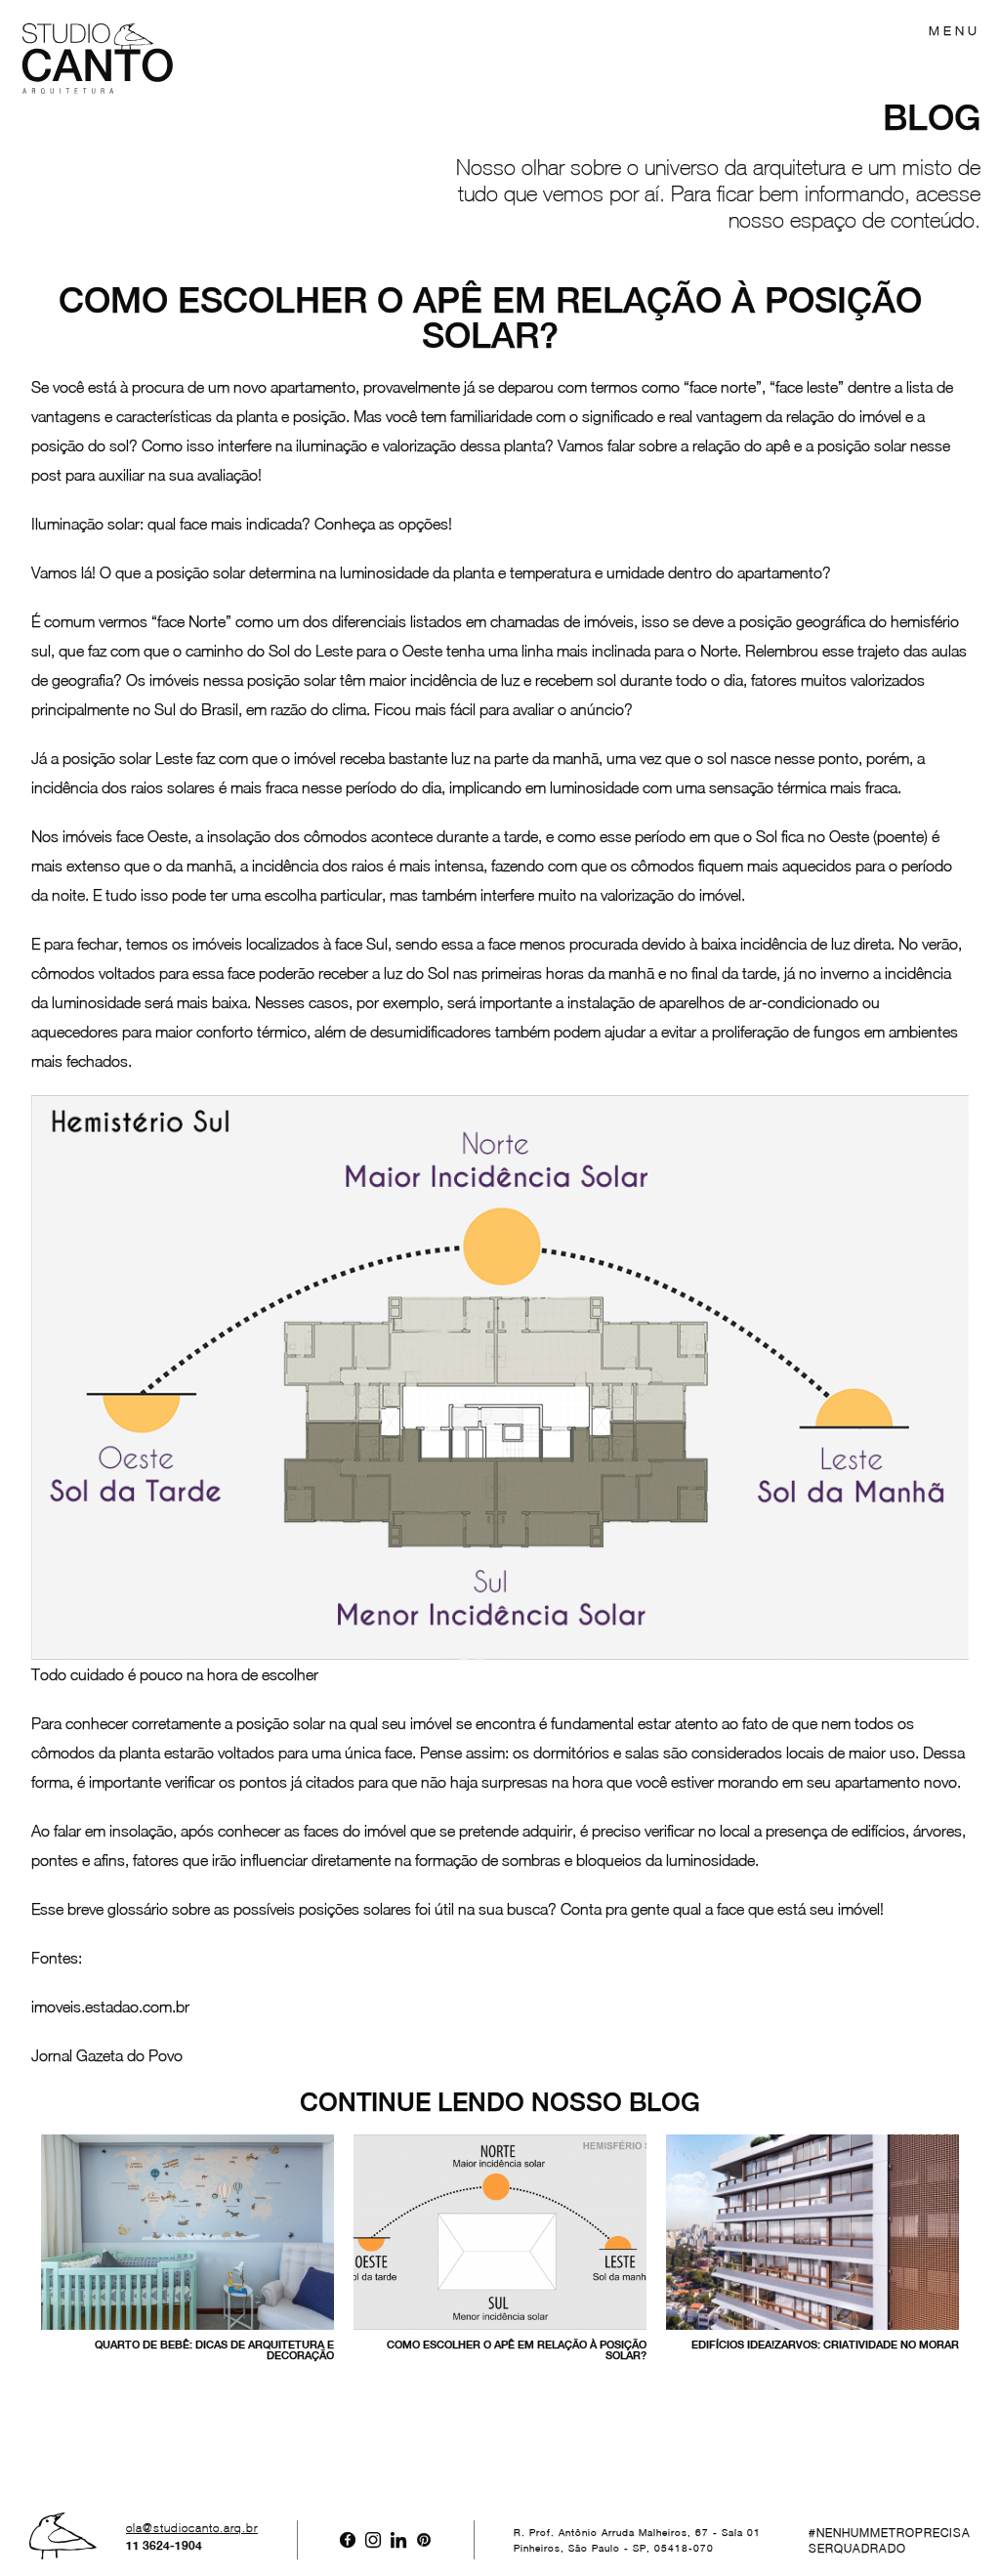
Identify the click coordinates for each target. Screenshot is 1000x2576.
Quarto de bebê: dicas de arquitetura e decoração (214, 2350)
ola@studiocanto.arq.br (192, 2528)
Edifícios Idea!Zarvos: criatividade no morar (825, 2344)
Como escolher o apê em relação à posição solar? (516, 2350)
